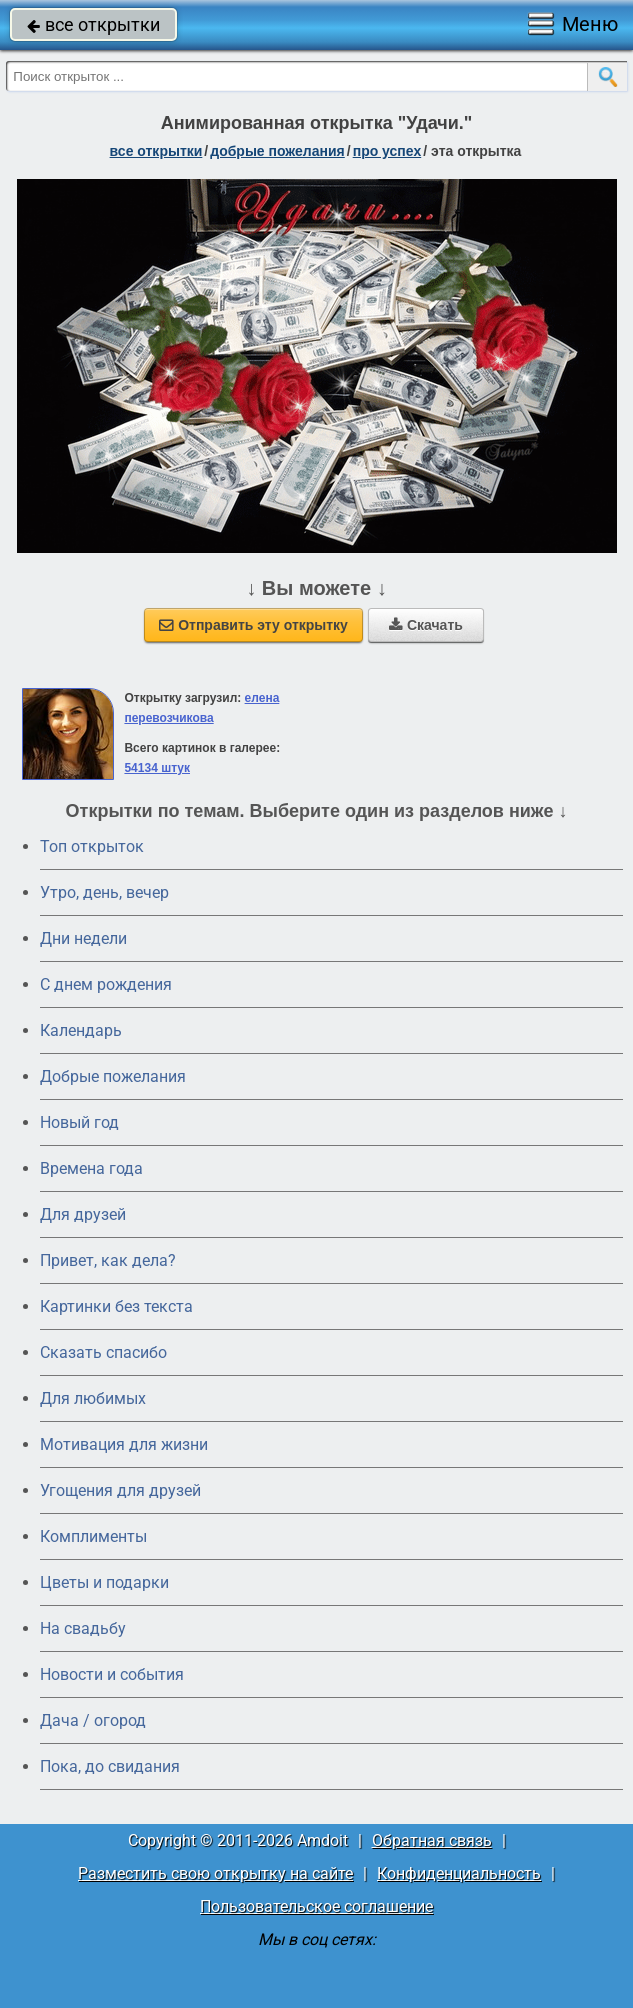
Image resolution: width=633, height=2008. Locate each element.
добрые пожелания (277, 151)
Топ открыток (92, 846)
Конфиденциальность (459, 1873)
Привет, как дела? (108, 1260)
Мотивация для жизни (124, 1444)
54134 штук (157, 768)
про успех (387, 151)
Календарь (81, 1030)
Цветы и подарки (104, 1582)
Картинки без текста (116, 1306)
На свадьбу (83, 1628)
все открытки (93, 24)
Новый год (79, 1122)
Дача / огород (93, 1720)
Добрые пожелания (113, 1076)
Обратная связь (432, 1840)
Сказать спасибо (103, 1352)
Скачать (426, 625)
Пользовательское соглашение (316, 1906)
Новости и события (112, 1674)
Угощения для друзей (120, 1490)
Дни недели (83, 938)
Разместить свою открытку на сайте (215, 1873)
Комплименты (93, 1536)
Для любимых (93, 1398)
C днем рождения (106, 984)
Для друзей (83, 1214)
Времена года (91, 1168)
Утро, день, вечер (104, 892)
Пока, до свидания (110, 1766)
